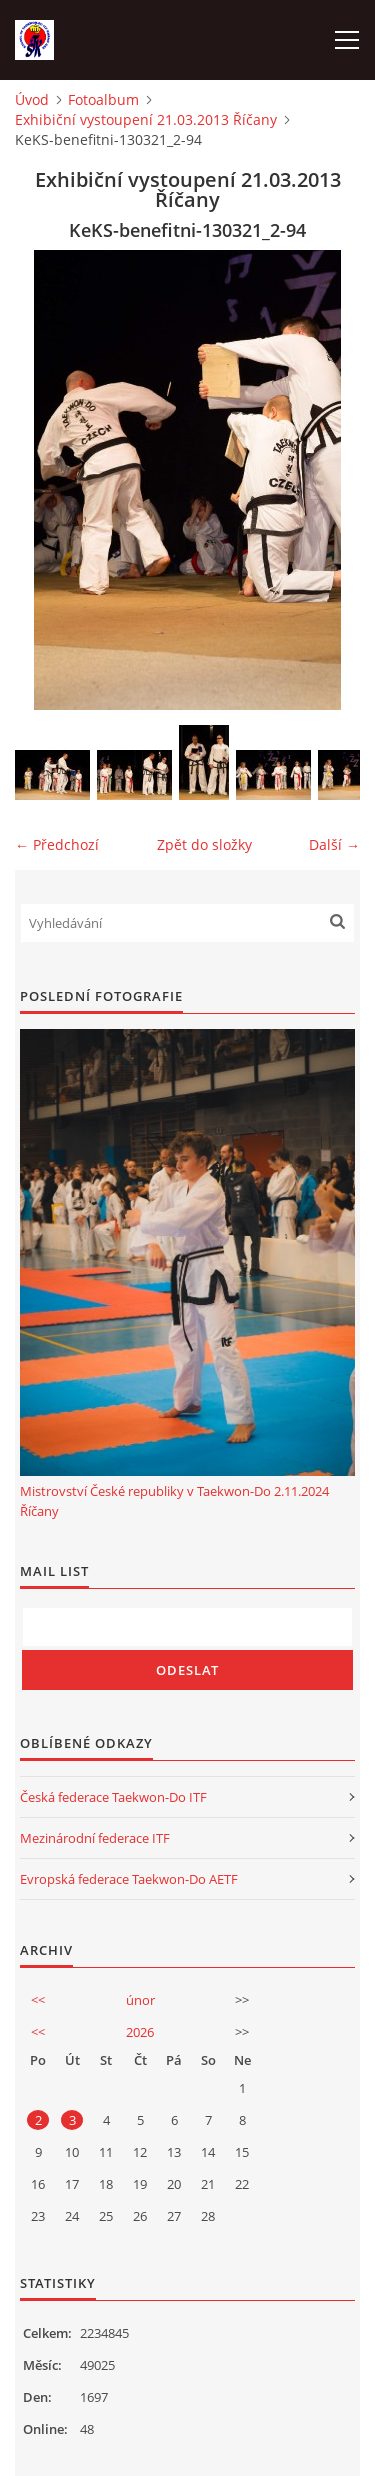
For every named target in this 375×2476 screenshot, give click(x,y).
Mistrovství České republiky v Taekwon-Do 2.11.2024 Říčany (174, 1501)
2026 (140, 2032)
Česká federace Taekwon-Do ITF (113, 1797)
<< (38, 2000)
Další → (334, 844)
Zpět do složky (204, 844)
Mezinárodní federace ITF (95, 1838)
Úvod (32, 99)
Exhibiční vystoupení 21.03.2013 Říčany (146, 119)
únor (140, 2000)
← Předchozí (57, 844)
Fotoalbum (103, 99)
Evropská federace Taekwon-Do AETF (129, 1879)
